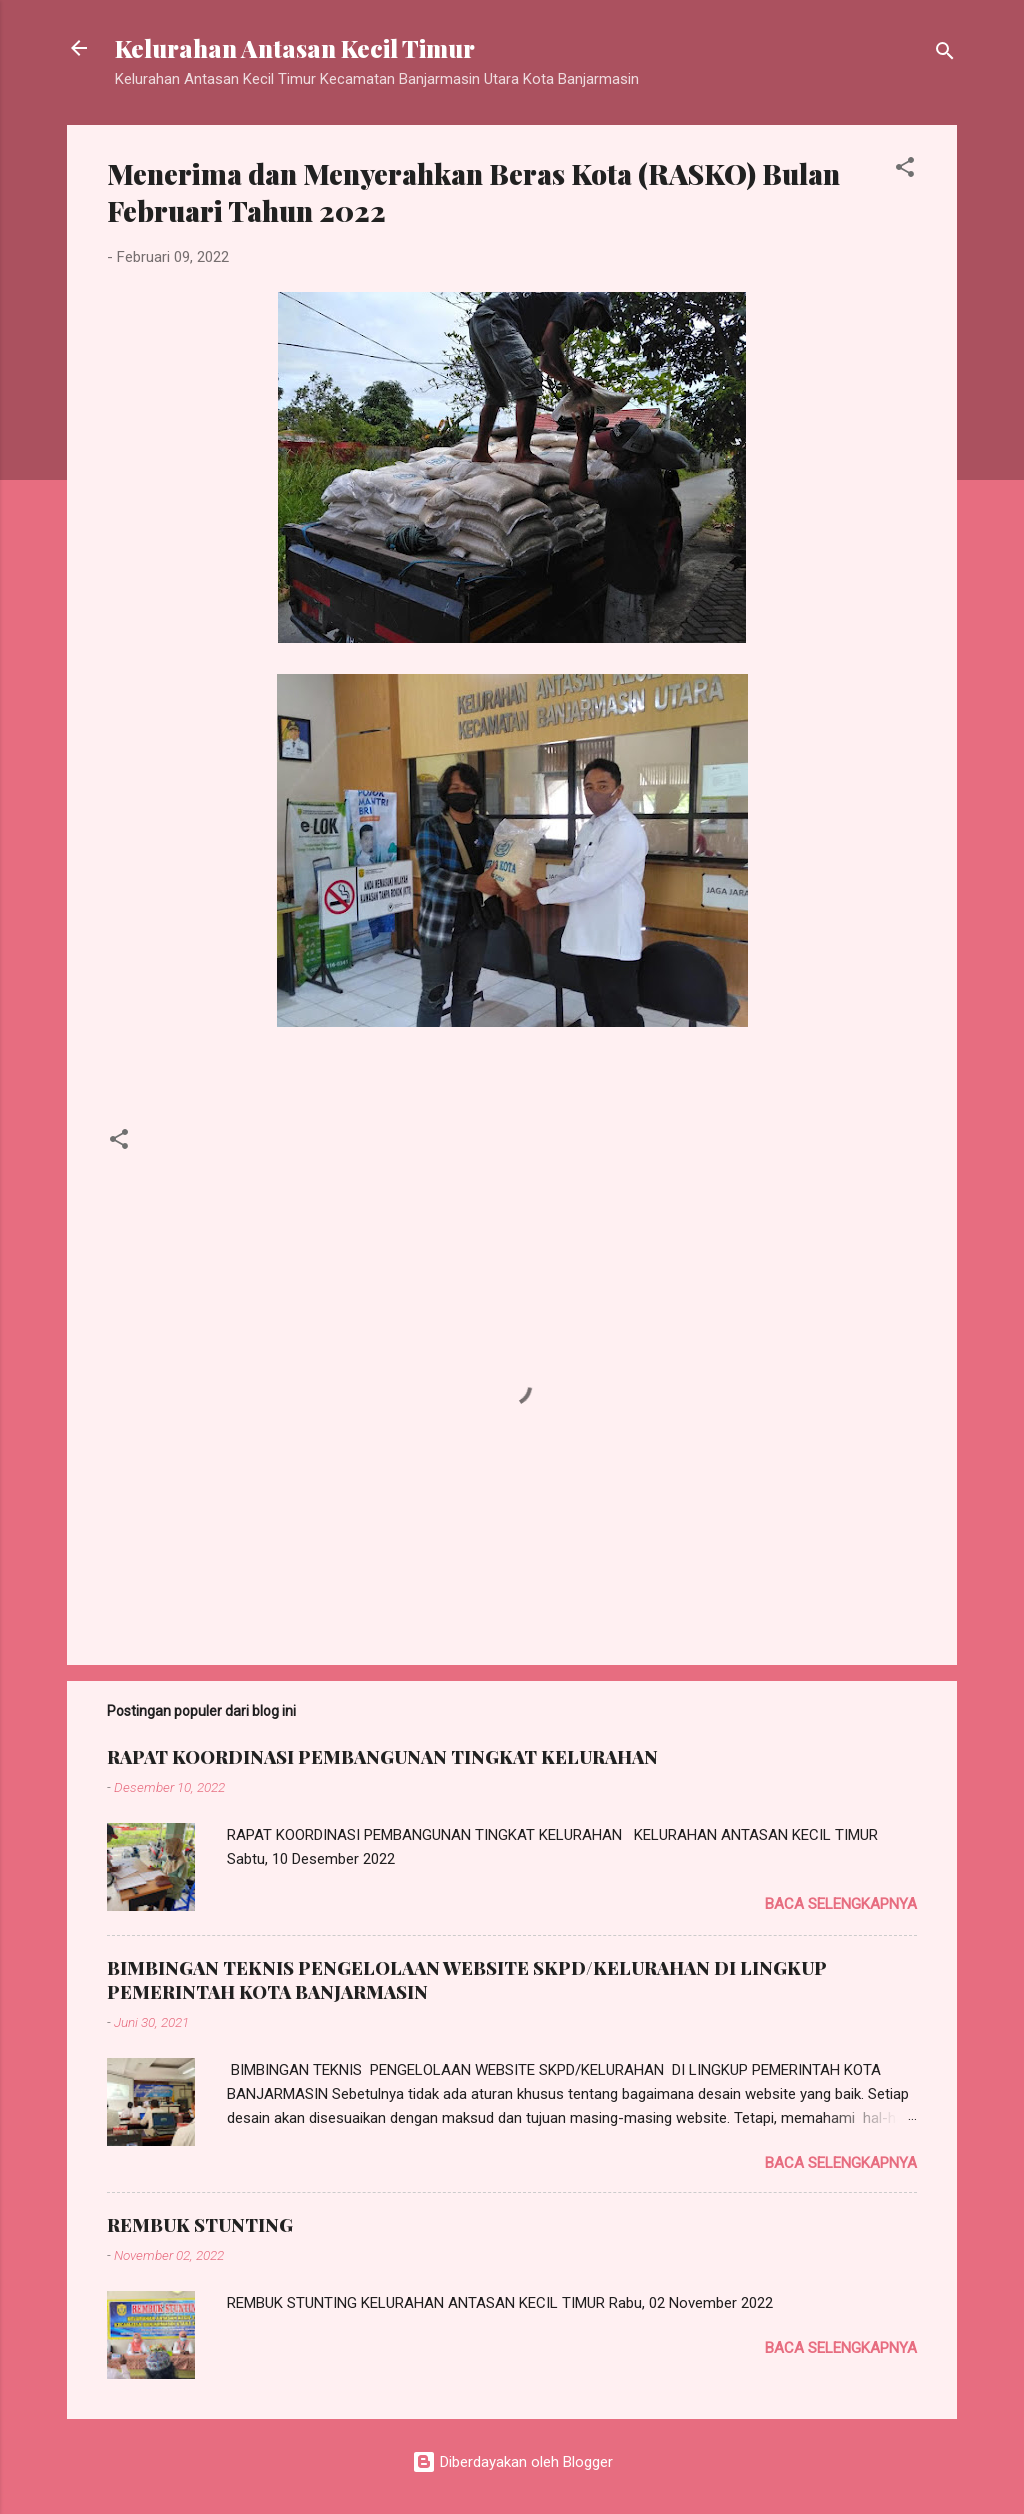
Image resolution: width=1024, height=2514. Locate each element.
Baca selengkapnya (841, 1904)
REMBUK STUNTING (200, 2225)
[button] (905, 170)
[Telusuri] (945, 54)
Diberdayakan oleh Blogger (512, 2462)
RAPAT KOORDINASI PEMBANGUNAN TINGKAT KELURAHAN (382, 1757)
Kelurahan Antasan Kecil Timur (295, 48)
